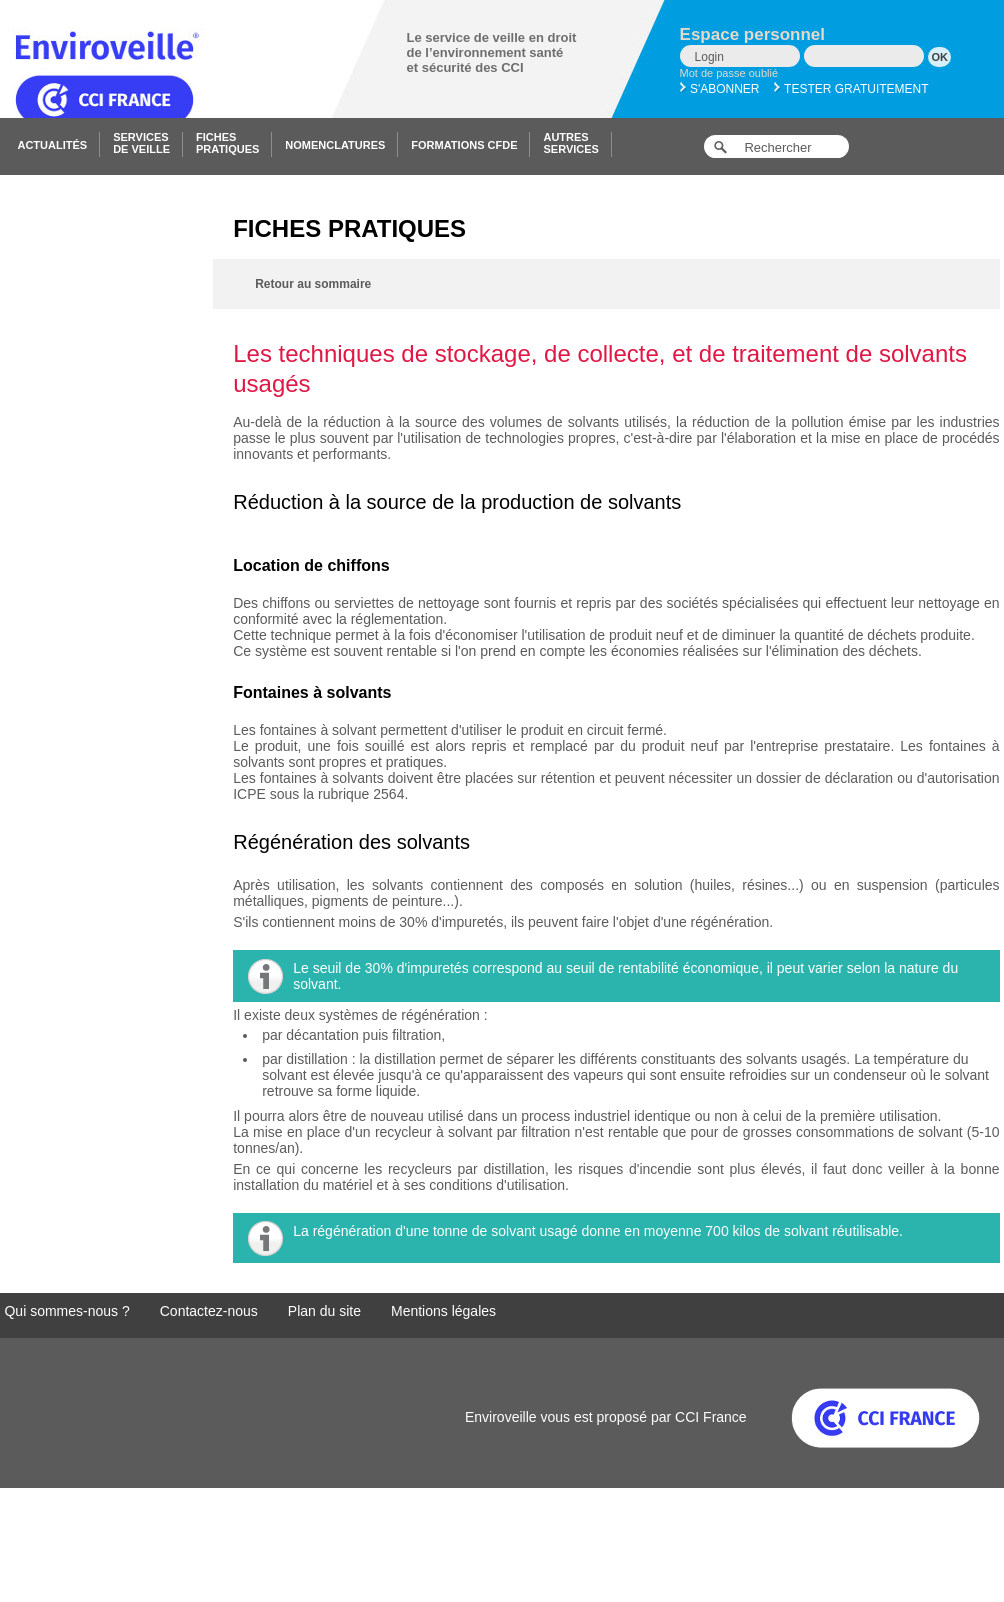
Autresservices (570, 143)
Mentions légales (443, 1311)
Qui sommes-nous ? (66, 1311)
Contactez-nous (209, 1311)
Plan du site (324, 1311)
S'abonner (720, 89)
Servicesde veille (141, 143)
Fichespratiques (227, 143)
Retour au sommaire (313, 284)
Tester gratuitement (851, 89)
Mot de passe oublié (729, 73)
